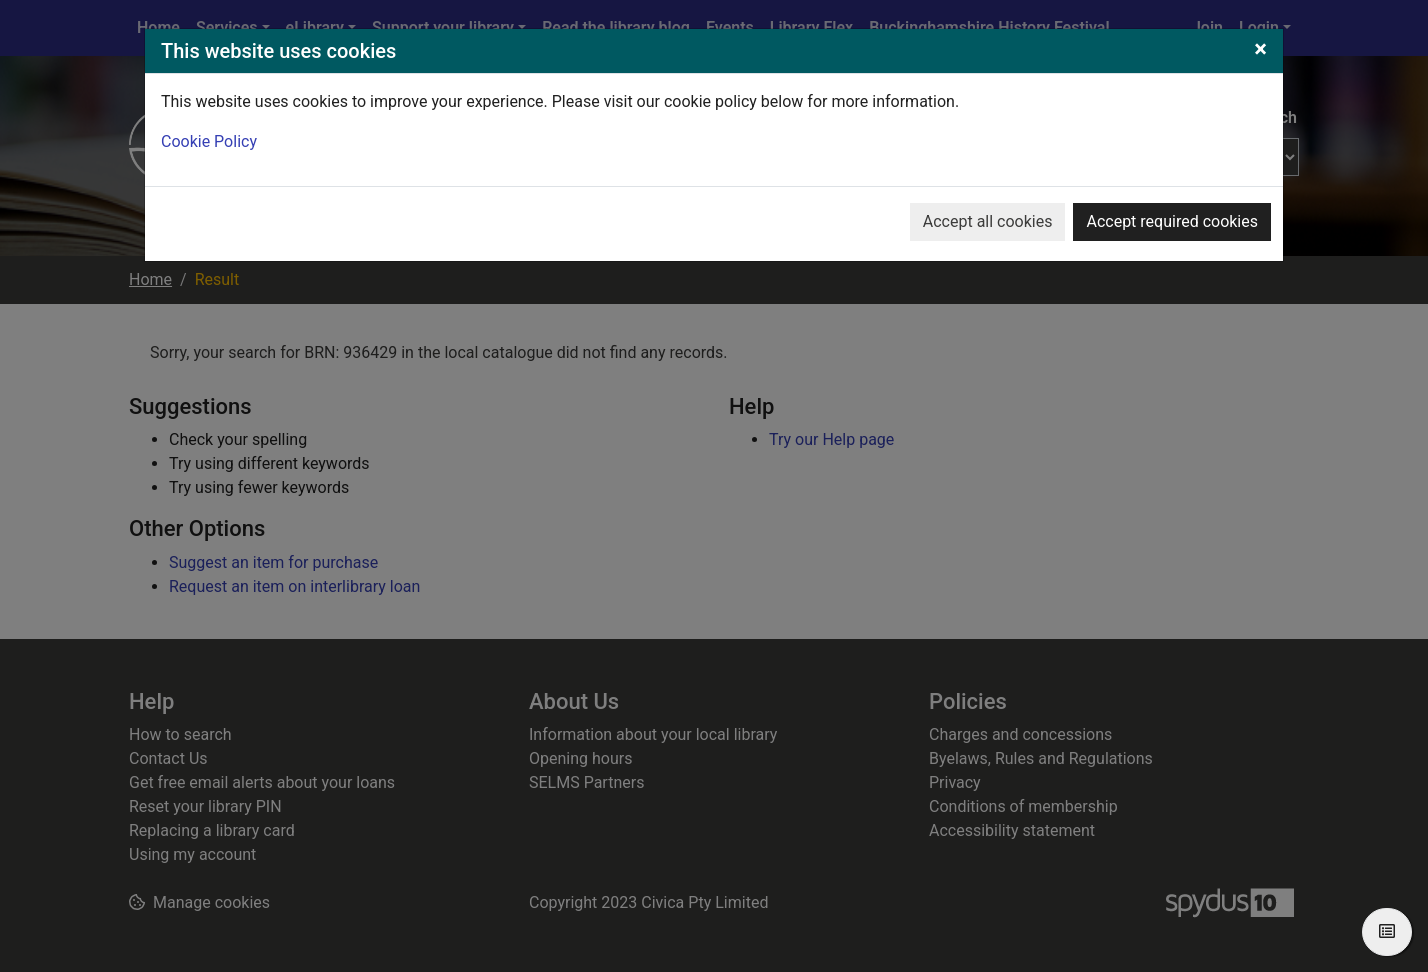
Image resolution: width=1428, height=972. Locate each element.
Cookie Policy (209, 141)
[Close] (1260, 49)
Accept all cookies (988, 221)
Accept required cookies (1172, 221)
